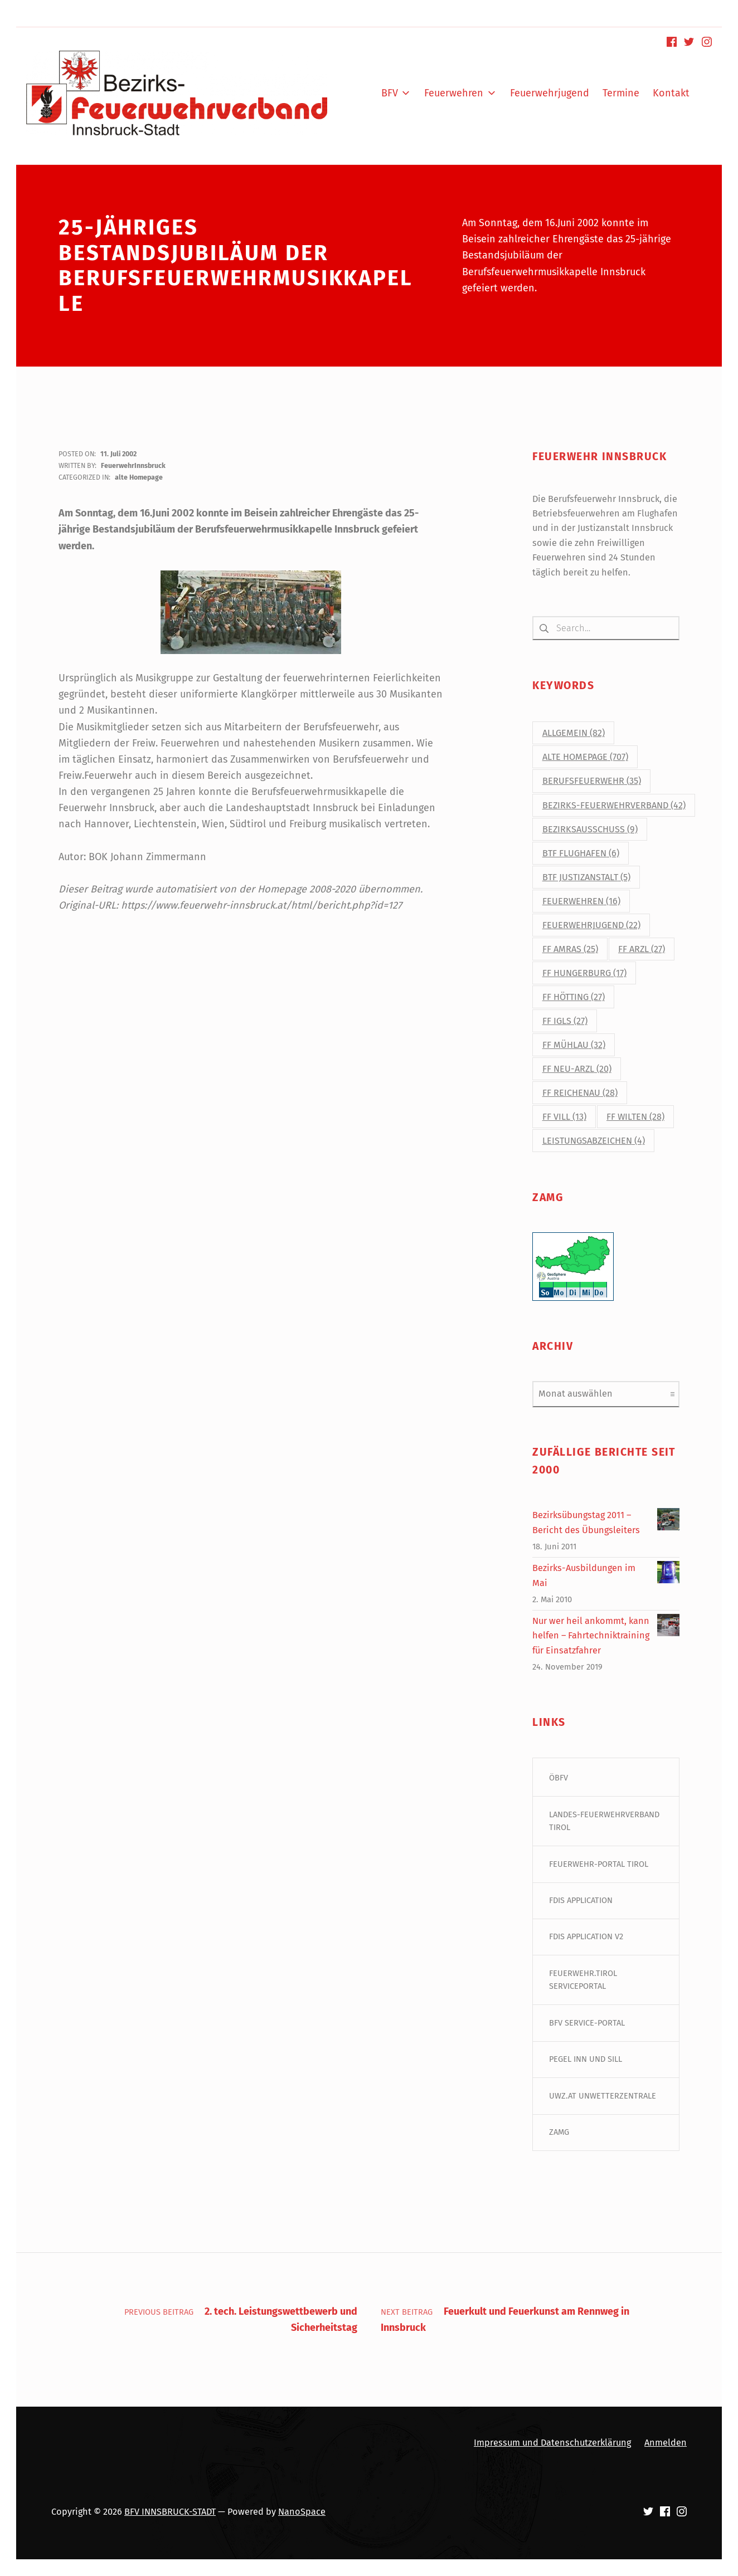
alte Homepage (139, 477)
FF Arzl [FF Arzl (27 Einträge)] (641, 949)
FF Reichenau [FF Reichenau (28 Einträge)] (580, 1093)
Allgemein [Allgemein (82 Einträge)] (573, 733)
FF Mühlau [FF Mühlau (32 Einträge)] (573, 1045)
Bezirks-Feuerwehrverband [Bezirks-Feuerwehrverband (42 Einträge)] (614, 805)
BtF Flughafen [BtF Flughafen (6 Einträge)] (580, 853)
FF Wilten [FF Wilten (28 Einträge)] (635, 1117)
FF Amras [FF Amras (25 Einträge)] (570, 949)
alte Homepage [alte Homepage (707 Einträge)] (585, 757)
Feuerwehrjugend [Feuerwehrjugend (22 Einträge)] (591, 925)
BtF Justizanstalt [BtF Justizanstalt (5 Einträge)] (586, 877)
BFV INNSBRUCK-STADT (170, 2511)
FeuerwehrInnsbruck (133, 465)
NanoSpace (302, 2511)
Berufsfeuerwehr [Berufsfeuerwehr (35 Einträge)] (591, 781)
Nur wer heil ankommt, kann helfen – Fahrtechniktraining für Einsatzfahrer (590, 1636)
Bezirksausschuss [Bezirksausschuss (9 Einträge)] (590, 829)
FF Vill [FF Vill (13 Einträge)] (564, 1117)
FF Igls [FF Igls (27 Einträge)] (565, 1021)
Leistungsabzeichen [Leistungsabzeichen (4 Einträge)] (593, 1141)
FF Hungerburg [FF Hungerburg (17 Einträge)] (584, 973)
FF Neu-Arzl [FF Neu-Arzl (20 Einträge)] (576, 1069)
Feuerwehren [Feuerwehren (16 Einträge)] (581, 901)
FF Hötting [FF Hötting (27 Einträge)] (573, 997)
